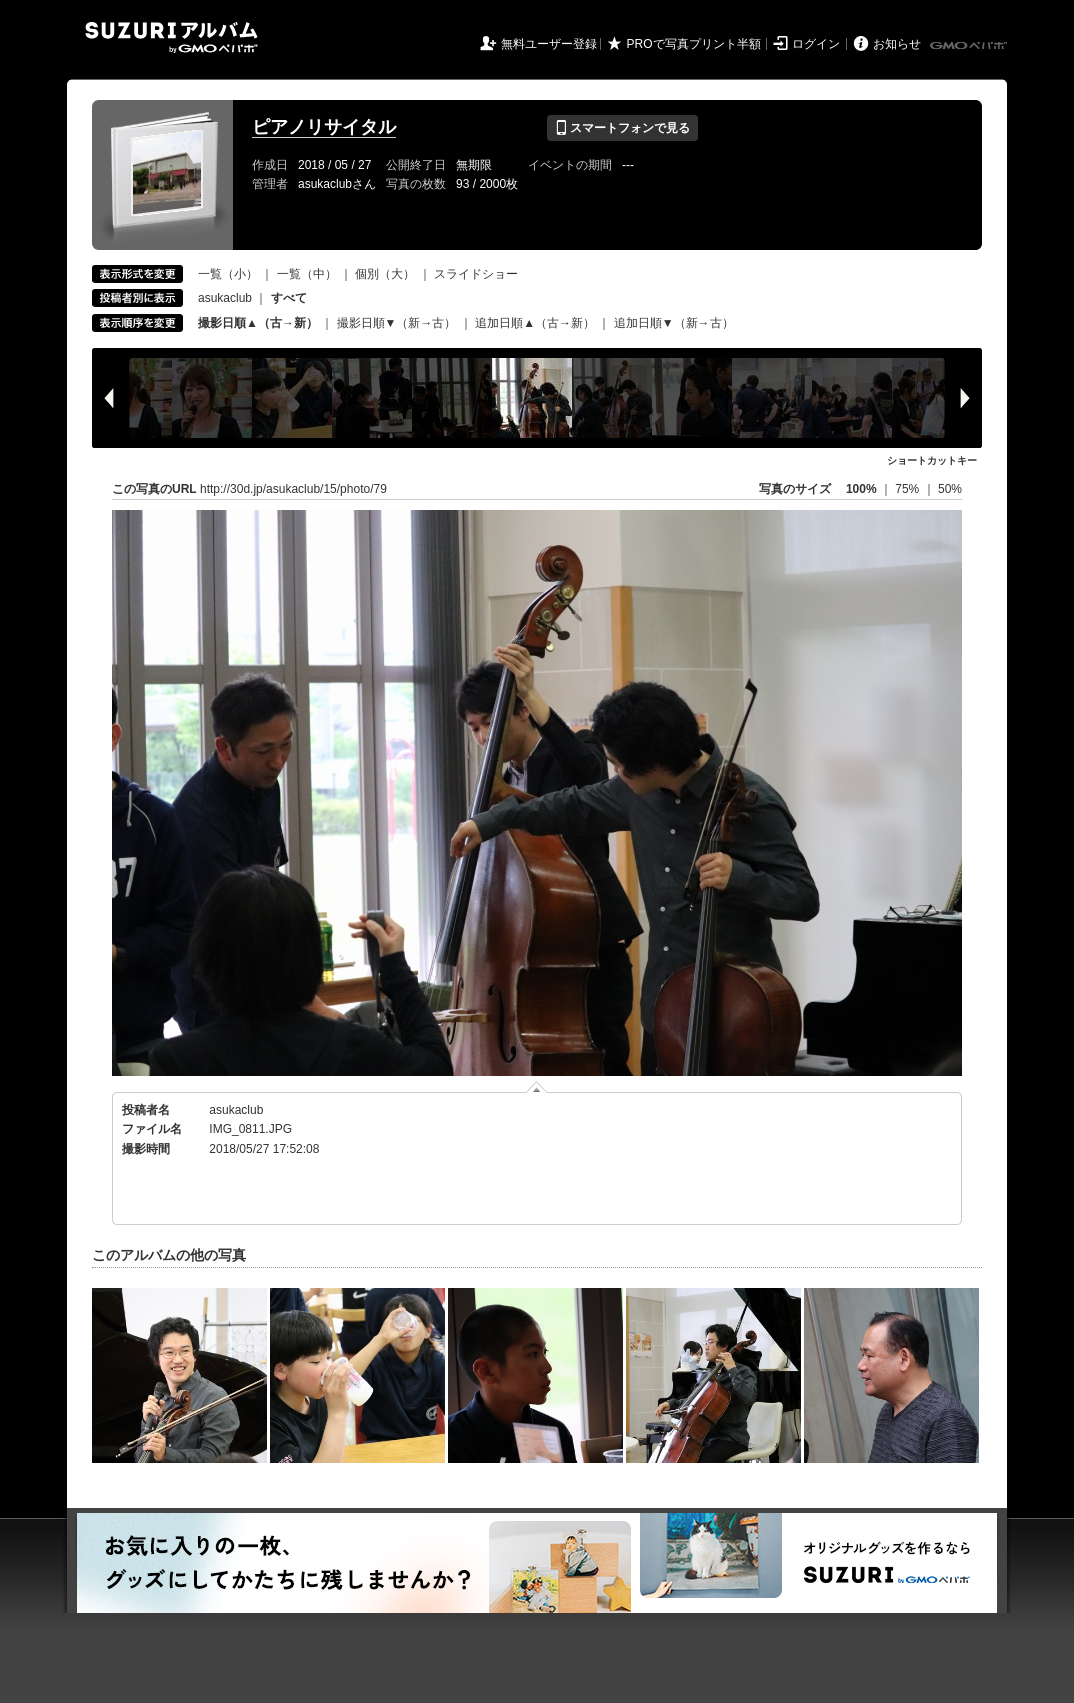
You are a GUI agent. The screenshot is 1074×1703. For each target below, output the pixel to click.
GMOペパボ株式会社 (970, 46)
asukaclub (225, 298)
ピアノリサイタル (324, 127)
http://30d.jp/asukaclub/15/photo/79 (293, 489)
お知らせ (897, 44)
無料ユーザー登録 (549, 44)
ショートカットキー (932, 460)
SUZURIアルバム (171, 37)
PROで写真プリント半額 (694, 44)
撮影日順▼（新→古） (397, 323)
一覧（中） (307, 274)
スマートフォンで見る (622, 128)
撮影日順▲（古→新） (258, 323)
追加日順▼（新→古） (674, 323)
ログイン (816, 44)
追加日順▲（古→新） (535, 323)
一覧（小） (228, 274)
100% (861, 489)
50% (950, 489)
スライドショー (476, 274)
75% (908, 489)
